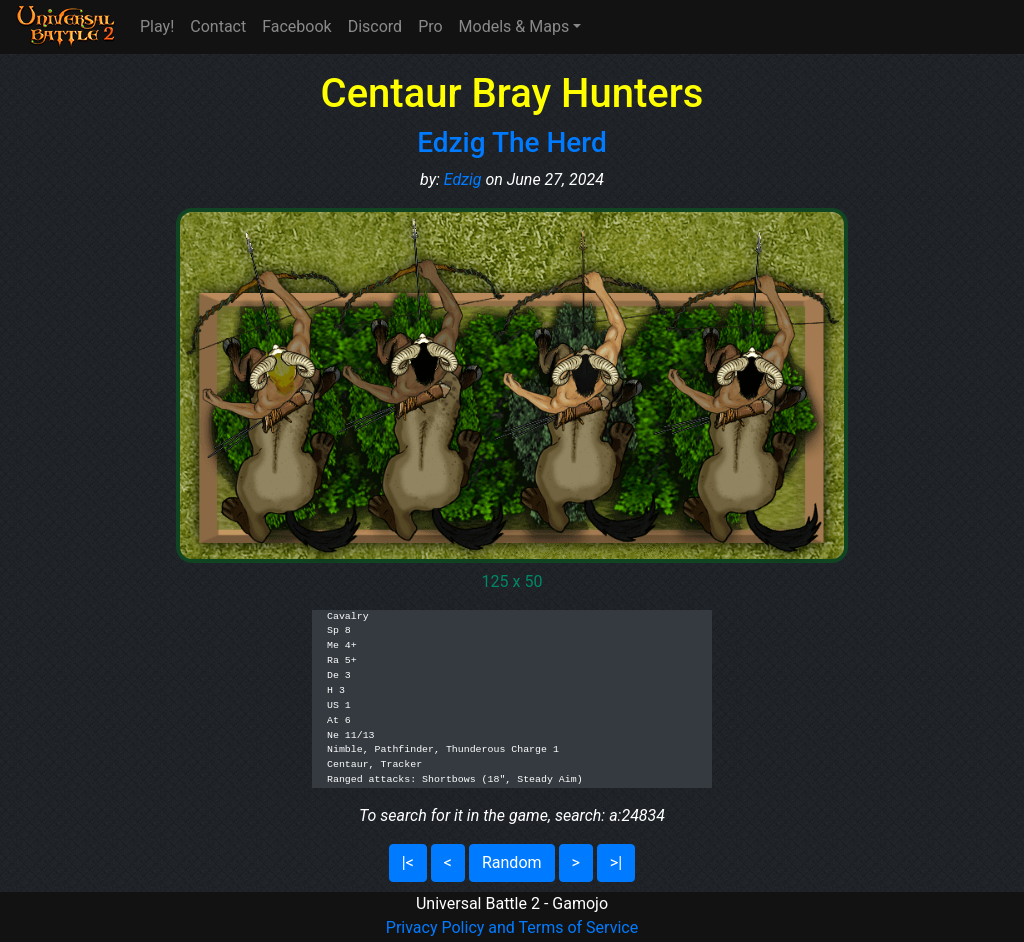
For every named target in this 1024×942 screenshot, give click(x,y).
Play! (157, 26)
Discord (375, 26)
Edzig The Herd (512, 142)
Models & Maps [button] (514, 26)
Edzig (463, 179)
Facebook (296, 26)
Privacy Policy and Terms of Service (512, 927)
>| (616, 862)
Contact (218, 26)
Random (512, 862)
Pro (430, 26)
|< (408, 862)
